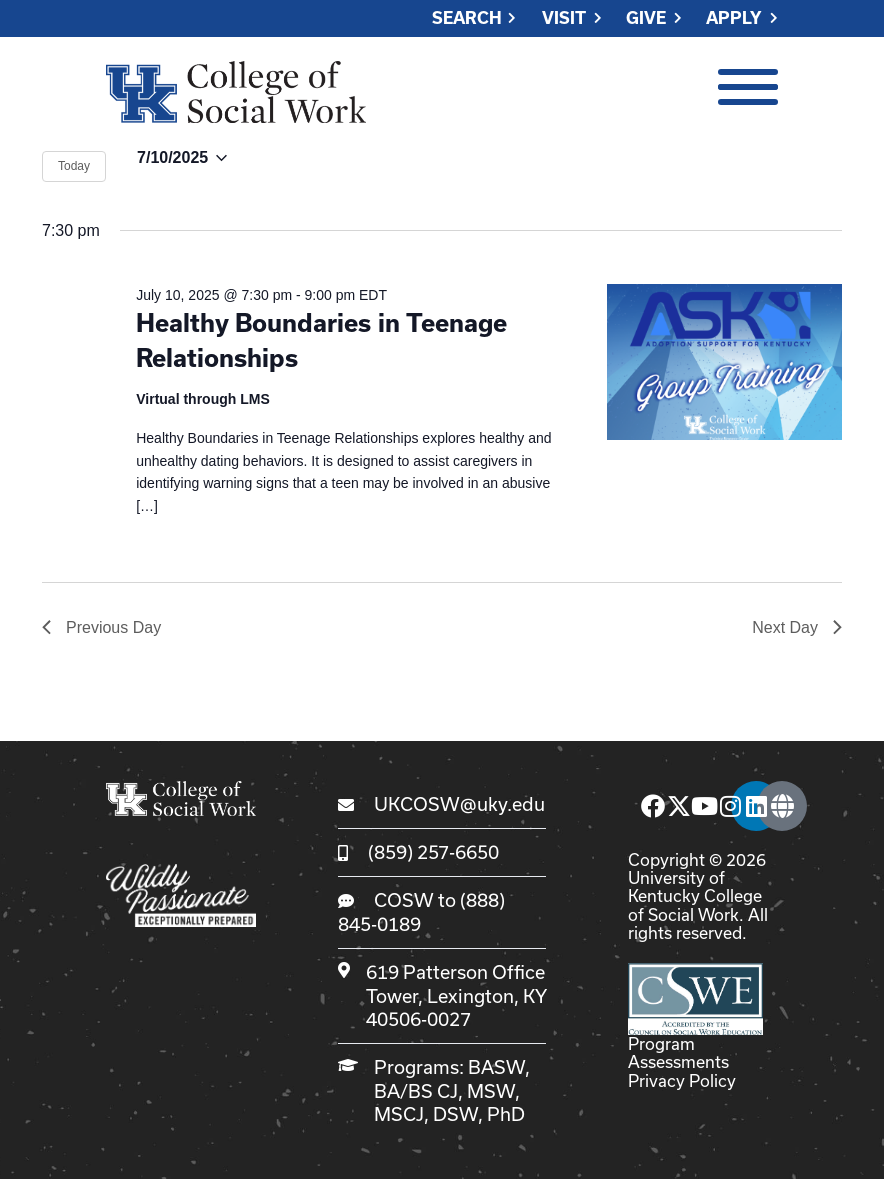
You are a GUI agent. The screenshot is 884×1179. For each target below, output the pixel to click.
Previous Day (101, 627)
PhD (506, 1114)
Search (467, 18)
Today (74, 166)
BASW (496, 1067)
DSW (455, 1114)
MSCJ (399, 1114)
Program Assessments (678, 1052)
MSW (491, 1091)
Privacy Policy (682, 1080)
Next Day (797, 627)
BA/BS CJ (416, 1091)
